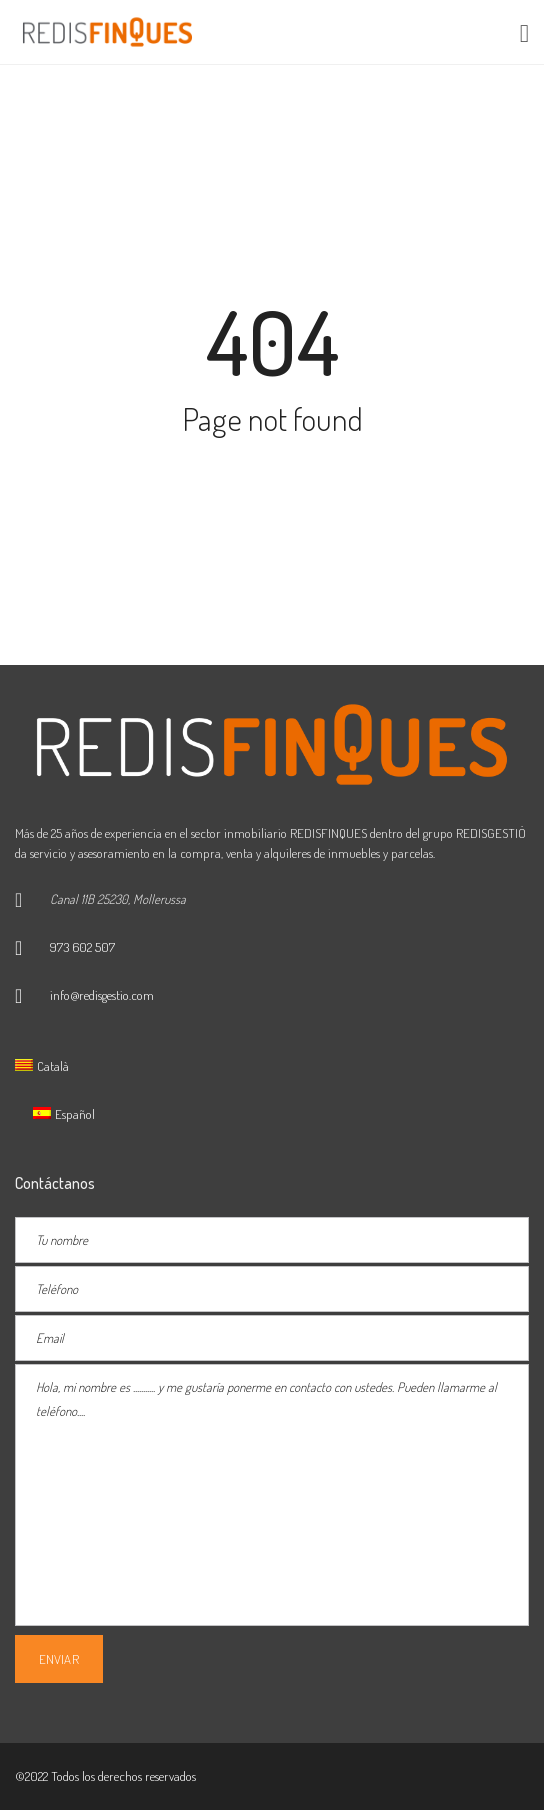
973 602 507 (82, 947)
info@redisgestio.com (102, 995)
